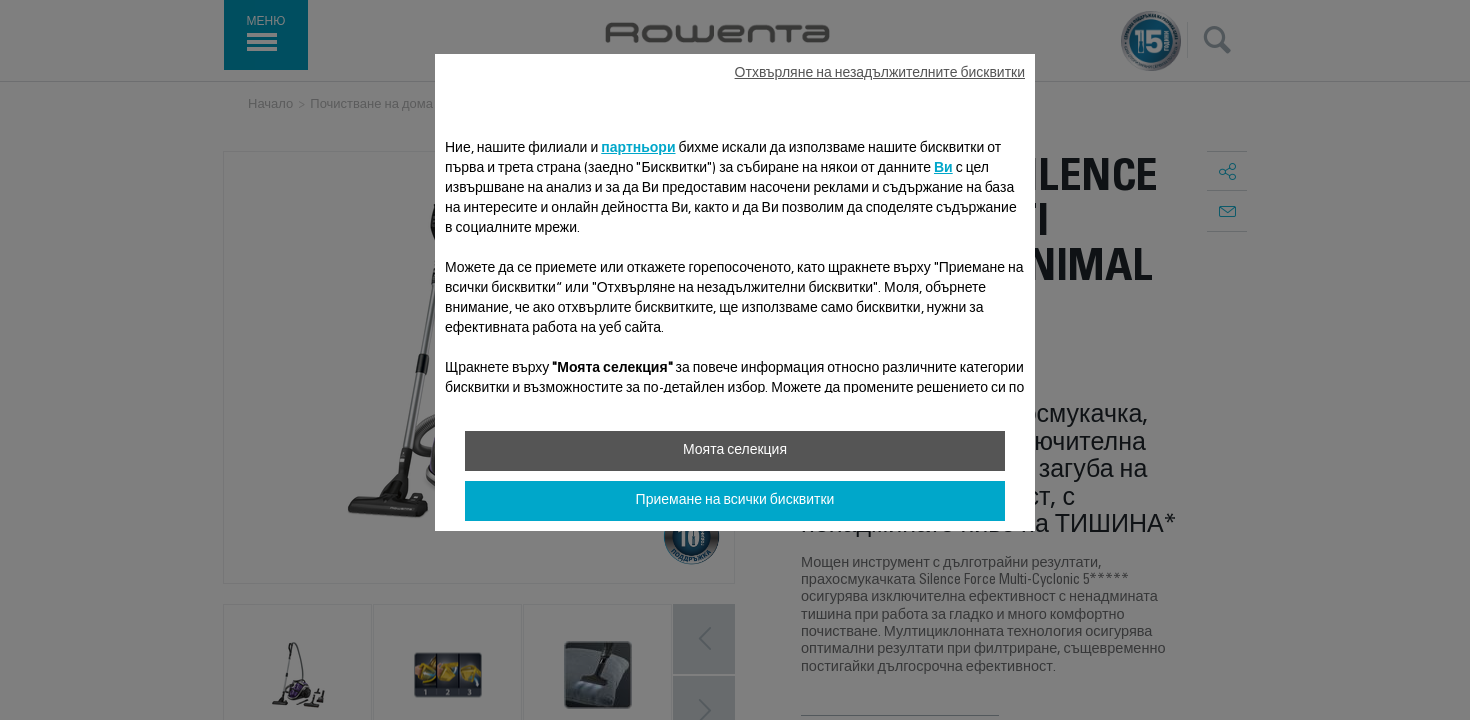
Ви (943, 169)
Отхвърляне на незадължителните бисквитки (880, 74)
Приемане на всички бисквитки (735, 501)
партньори (638, 149)
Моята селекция (735, 451)
